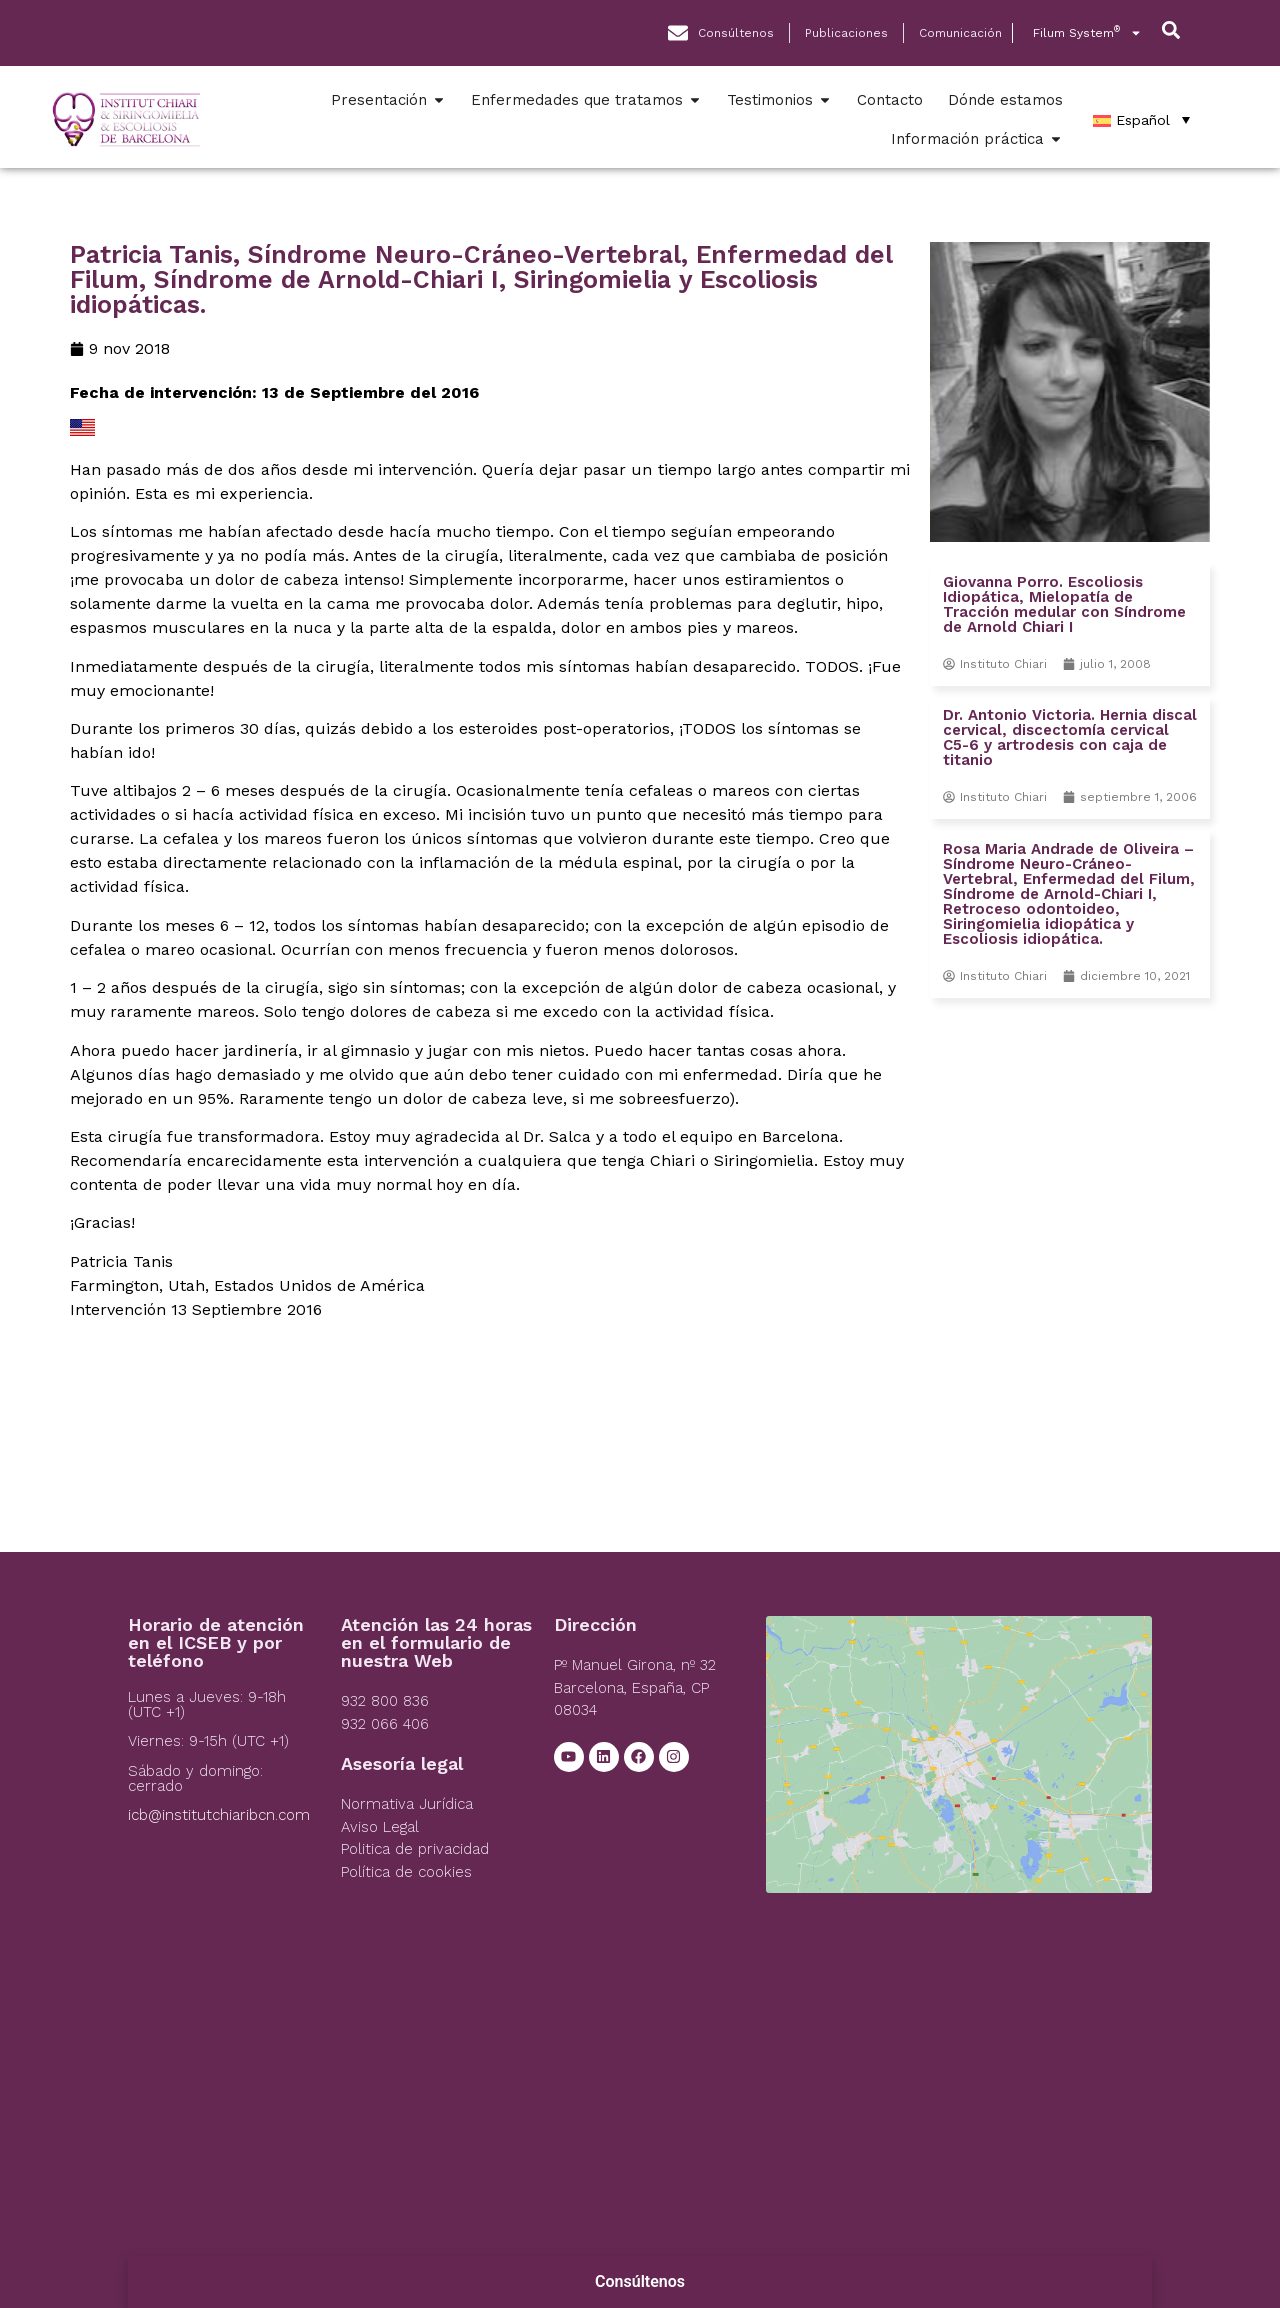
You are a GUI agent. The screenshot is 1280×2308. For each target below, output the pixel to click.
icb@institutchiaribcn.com (219, 1815)
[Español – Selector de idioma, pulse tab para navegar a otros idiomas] (1141, 119)
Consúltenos (640, 2281)
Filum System (1087, 33)
